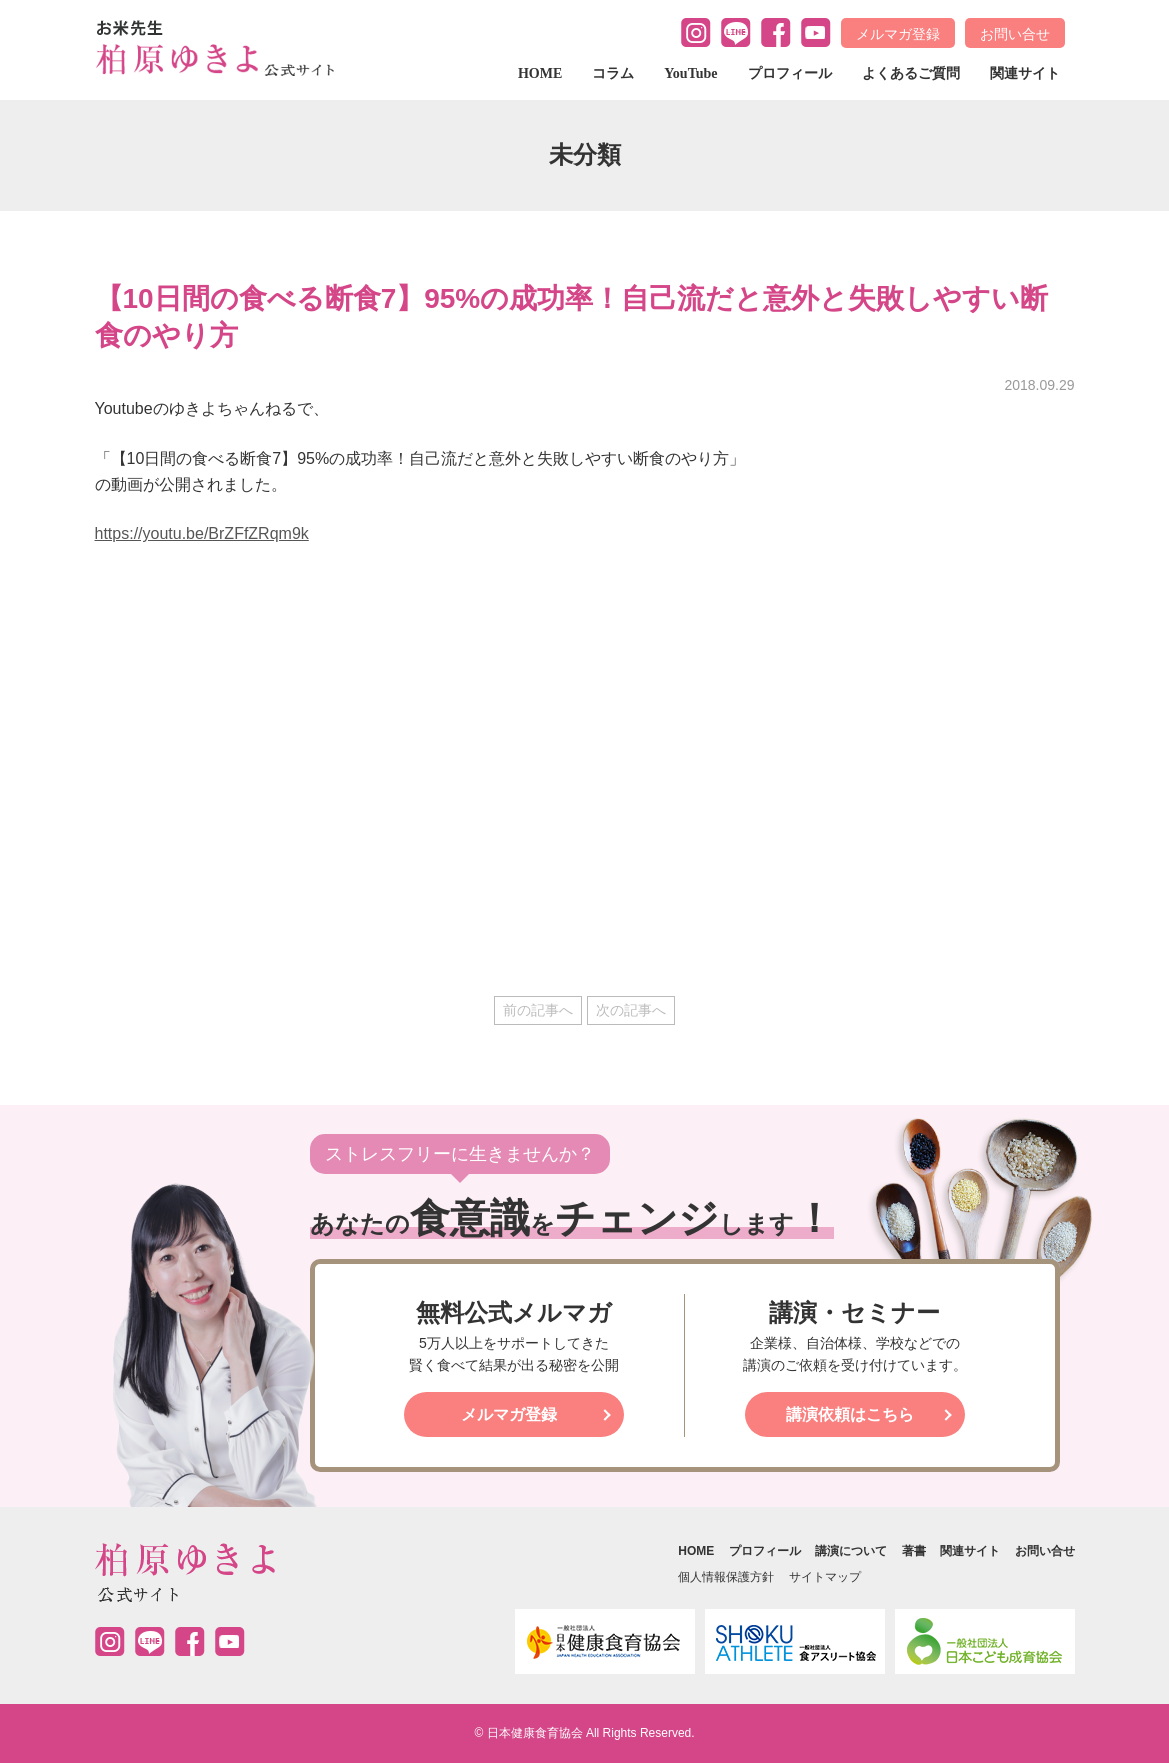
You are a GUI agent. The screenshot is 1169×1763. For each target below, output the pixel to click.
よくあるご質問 (911, 73)
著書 (914, 1551)
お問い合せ (1015, 34)
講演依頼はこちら (850, 1414)
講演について (851, 1551)
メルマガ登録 (898, 34)
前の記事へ (538, 1010)
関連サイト (1025, 73)
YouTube (690, 73)
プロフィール (790, 73)
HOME (540, 73)
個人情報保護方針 (726, 1577)
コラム (613, 73)
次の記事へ (631, 1010)
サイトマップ (825, 1577)
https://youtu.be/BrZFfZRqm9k (202, 533)
